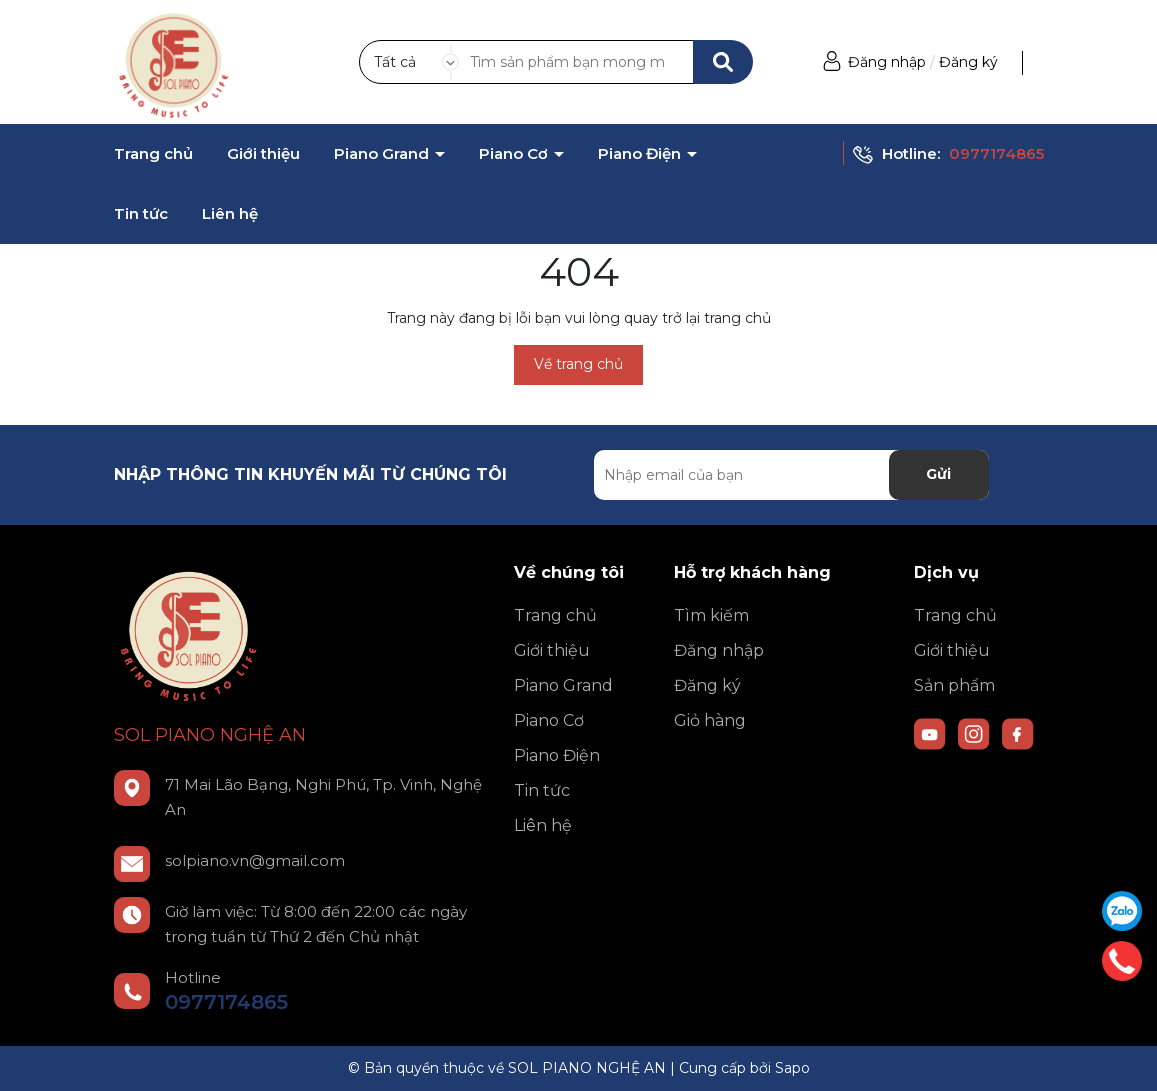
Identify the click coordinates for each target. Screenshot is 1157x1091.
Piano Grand (383, 154)
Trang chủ (153, 154)
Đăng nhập (887, 62)
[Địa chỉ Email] (791, 475)
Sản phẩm (954, 685)
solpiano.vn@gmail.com (255, 860)
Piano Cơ (515, 154)
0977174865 (996, 153)
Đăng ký (968, 62)
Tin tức (141, 214)
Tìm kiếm (711, 615)
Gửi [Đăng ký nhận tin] (938, 474)
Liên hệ (230, 214)
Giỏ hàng (710, 720)
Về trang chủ (578, 364)
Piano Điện (641, 154)
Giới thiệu (263, 154)
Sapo (792, 1068)
